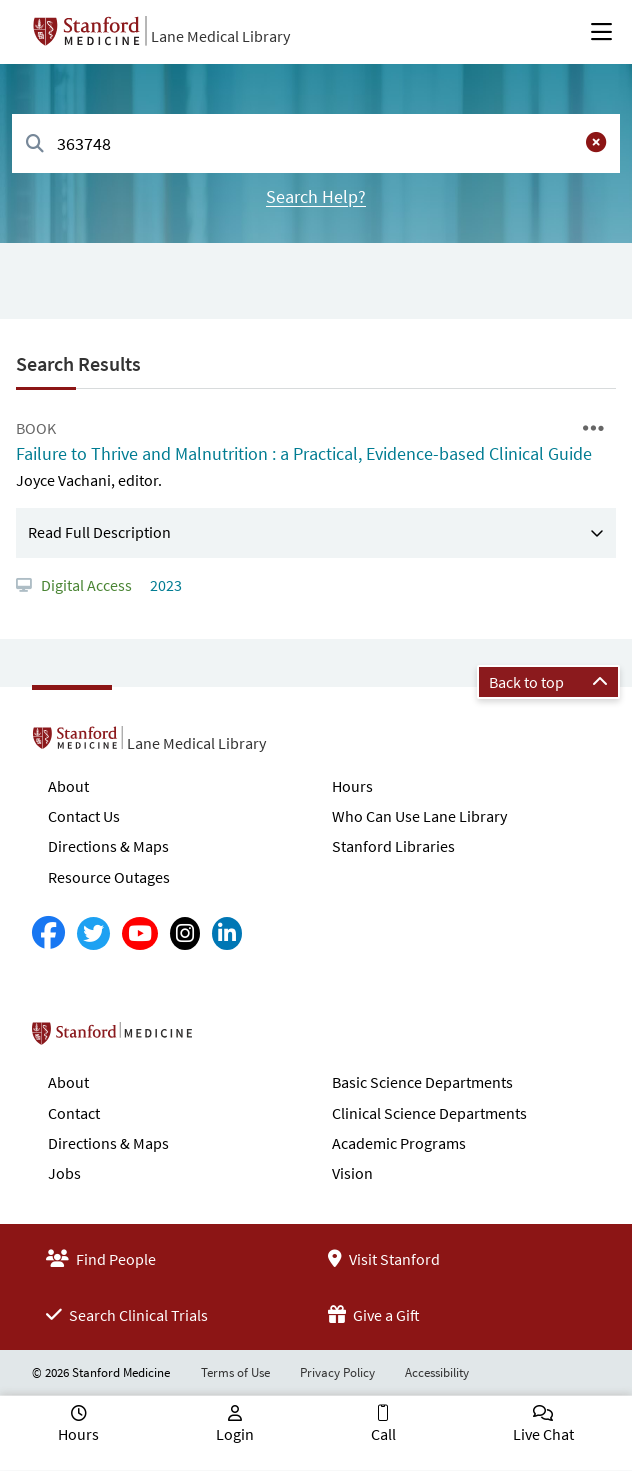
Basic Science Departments (422, 1082)
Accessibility (437, 1372)
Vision (352, 1173)
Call (383, 1434)
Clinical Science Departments (429, 1113)
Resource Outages (109, 877)
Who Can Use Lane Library (419, 816)
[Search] (35, 144)
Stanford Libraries (393, 846)
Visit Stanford (384, 1259)
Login (235, 1434)
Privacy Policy (337, 1372)
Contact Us (84, 816)
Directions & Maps (108, 846)
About (68, 786)
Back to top (548, 682)
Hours (352, 786)
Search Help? (316, 196)
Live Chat (543, 1434)
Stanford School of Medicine (227, 1039)
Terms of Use (235, 1372)
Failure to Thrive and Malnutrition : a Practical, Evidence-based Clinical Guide (304, 453)
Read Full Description (99, 532)
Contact (74, 1113)
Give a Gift (374, 1315)
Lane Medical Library (220, 36)
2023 (164, 585)
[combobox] (316, 143)
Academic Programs (399, 1143)
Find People (101, 1259)
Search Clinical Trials (127, 1315)
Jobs (64, 1173)
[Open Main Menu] (601, 32)
